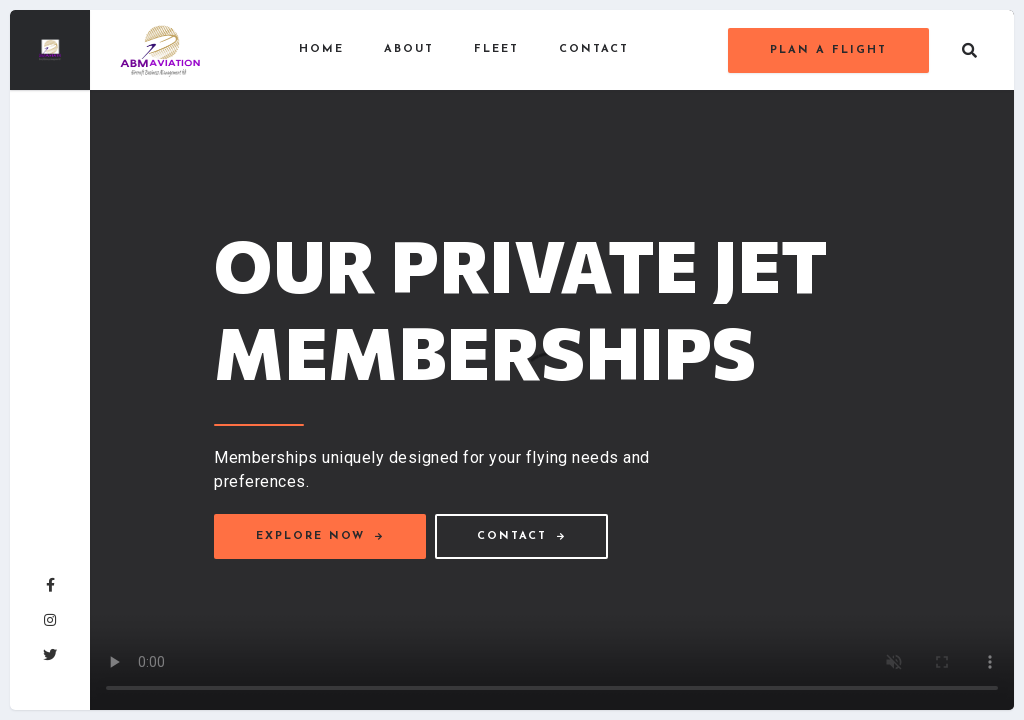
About (409, 49)
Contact (594, 49)
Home (321, 49)
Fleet (496, 49)
